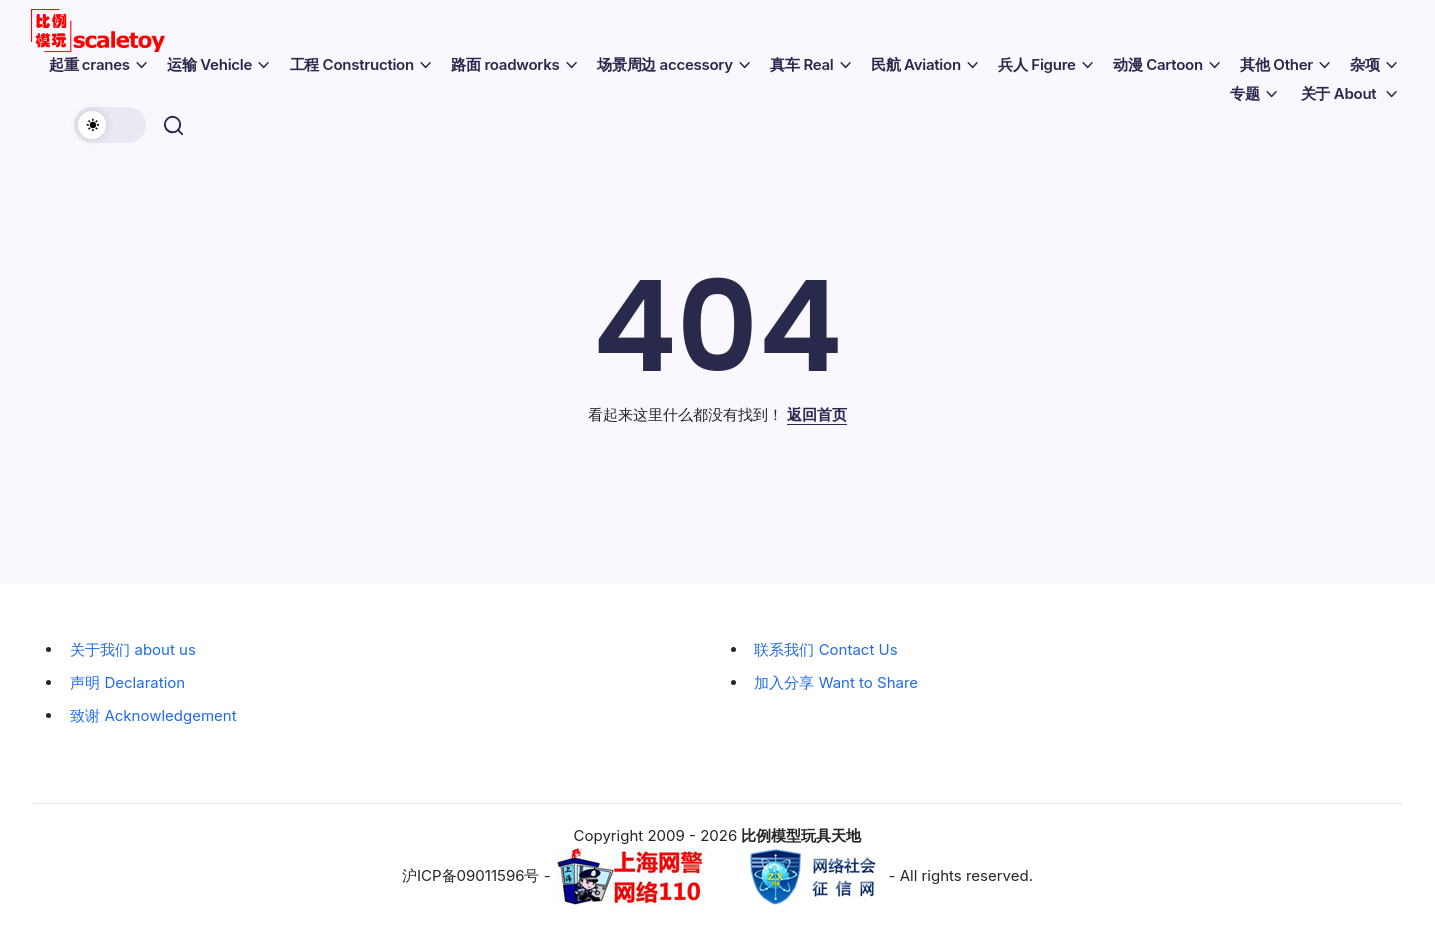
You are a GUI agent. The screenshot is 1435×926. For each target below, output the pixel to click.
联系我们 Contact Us (825, 649)
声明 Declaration (127, 682)
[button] (114, 125)
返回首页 (817, 414)
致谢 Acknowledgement (153, 715)
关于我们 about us (133, 649)
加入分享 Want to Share (836, 682)
